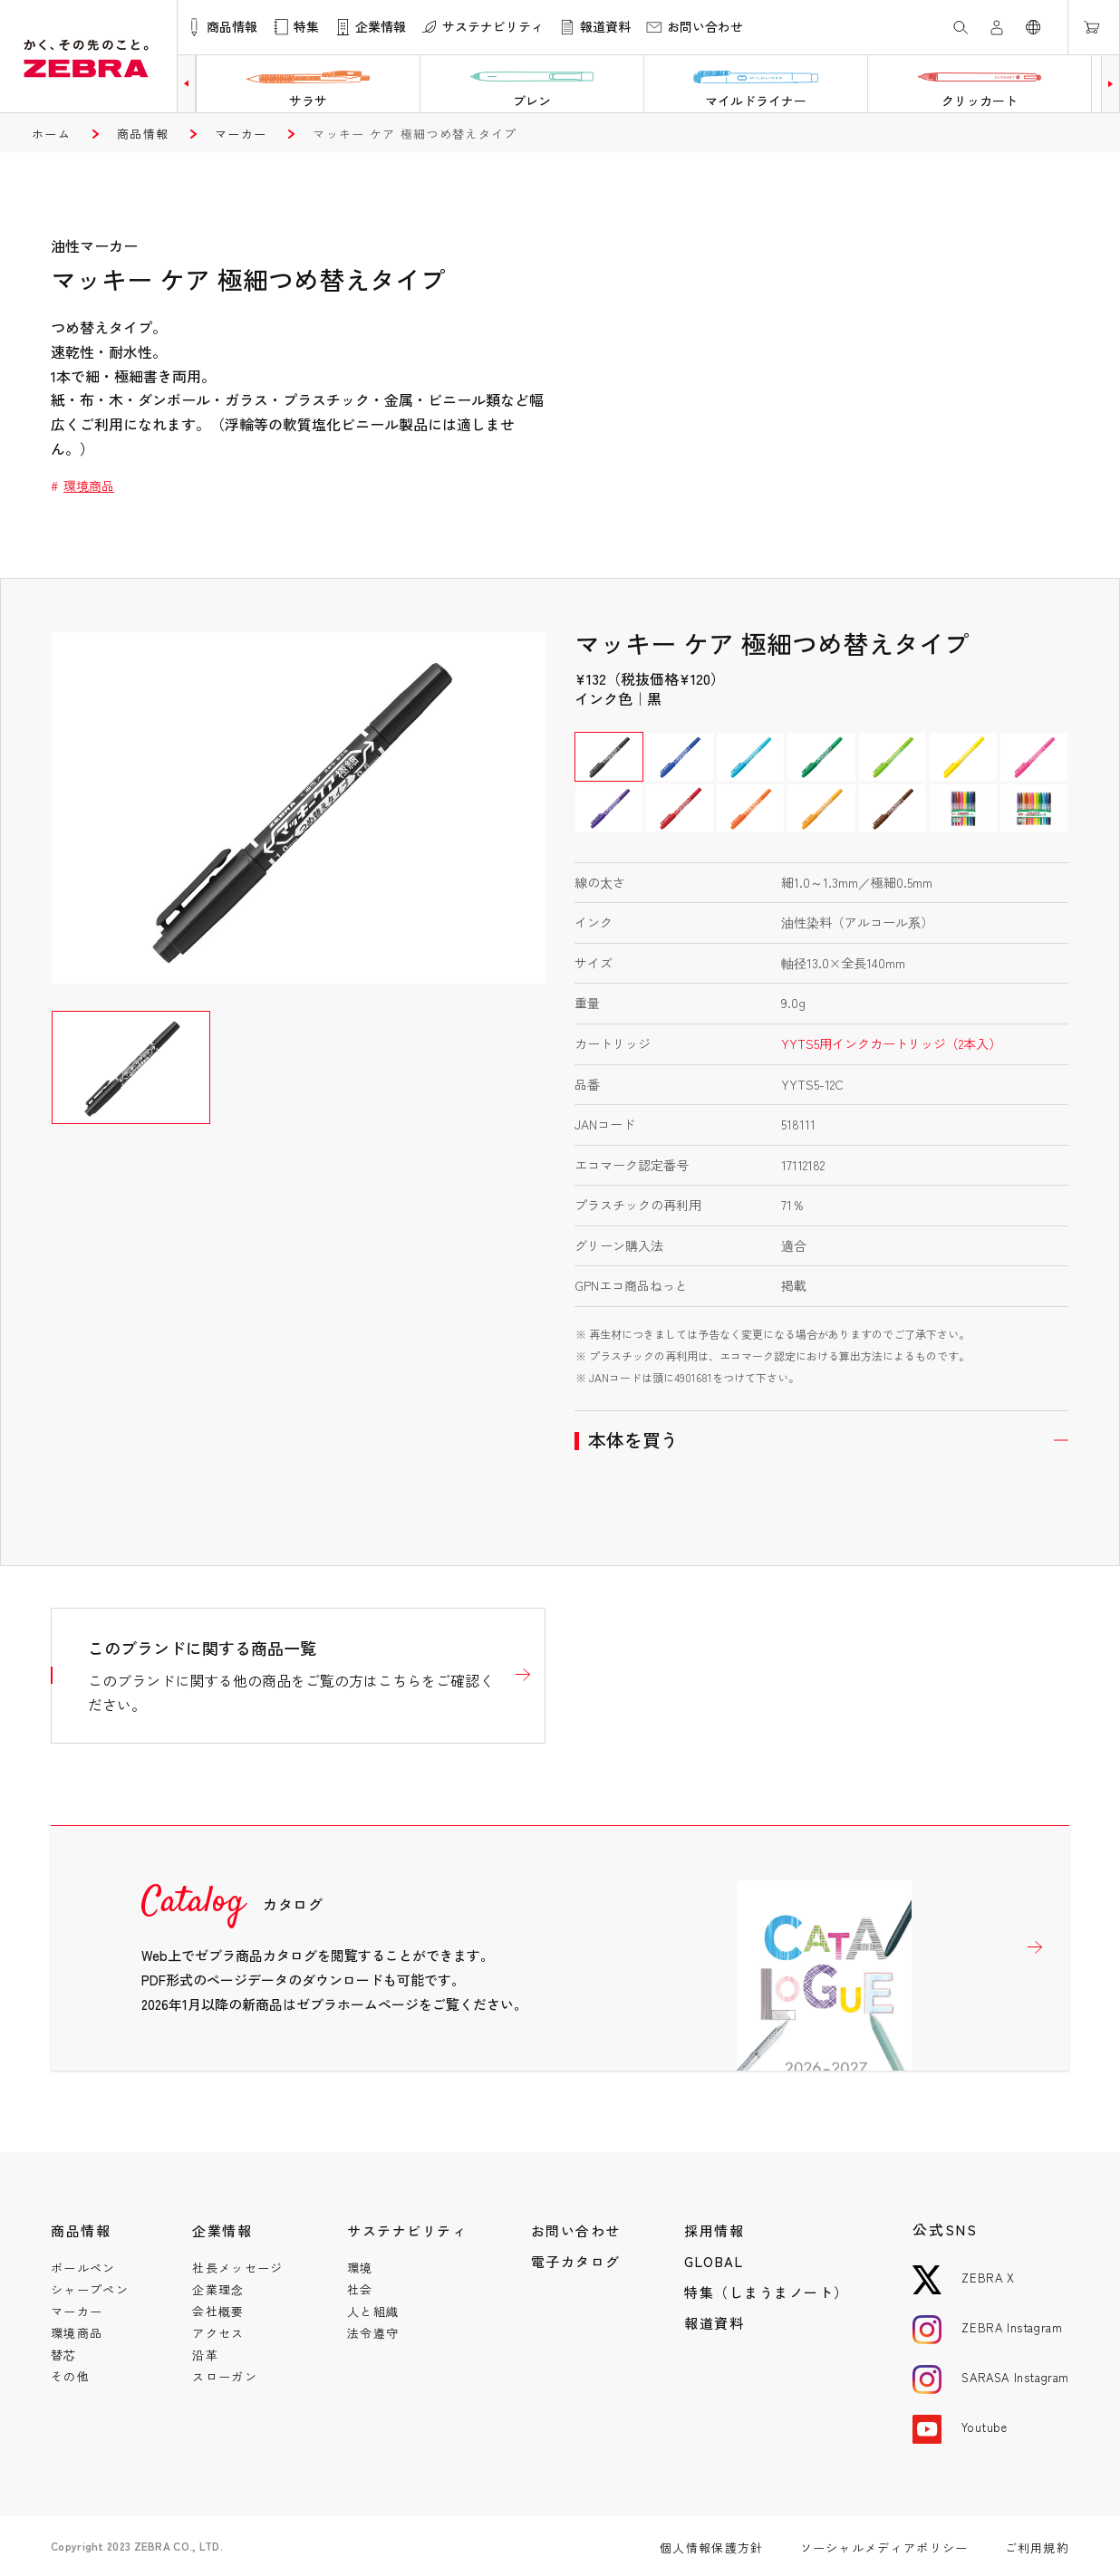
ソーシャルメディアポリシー (884, 2547)
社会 (360, 2289)
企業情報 (222, 2230)
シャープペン (90, 2289)
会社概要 (218, 2311)
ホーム (51, 133)
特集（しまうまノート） (766, 2292)
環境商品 (88, 485)
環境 (360, 2267)
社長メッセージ (237, 2267)
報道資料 (714, 2322)
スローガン (224, 2376)
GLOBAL (713, 2261)
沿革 (205, 2354)
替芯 (64, 2354)
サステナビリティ (407, 2230)
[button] (187, 83)
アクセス (218, 2332)
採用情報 (714, 2230)
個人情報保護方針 (711, 2547)
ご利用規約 (1037, 2547)
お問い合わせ (576, 2230)
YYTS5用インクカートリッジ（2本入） (891, 1043)
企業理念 (218, 2289)
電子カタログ (576, 2261)
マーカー (240, 133)
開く (821, 1440)
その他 (70, 2376)
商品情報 (143, 133)
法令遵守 (373, 2332)
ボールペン (83, 2267)
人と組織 (373, 2311)
